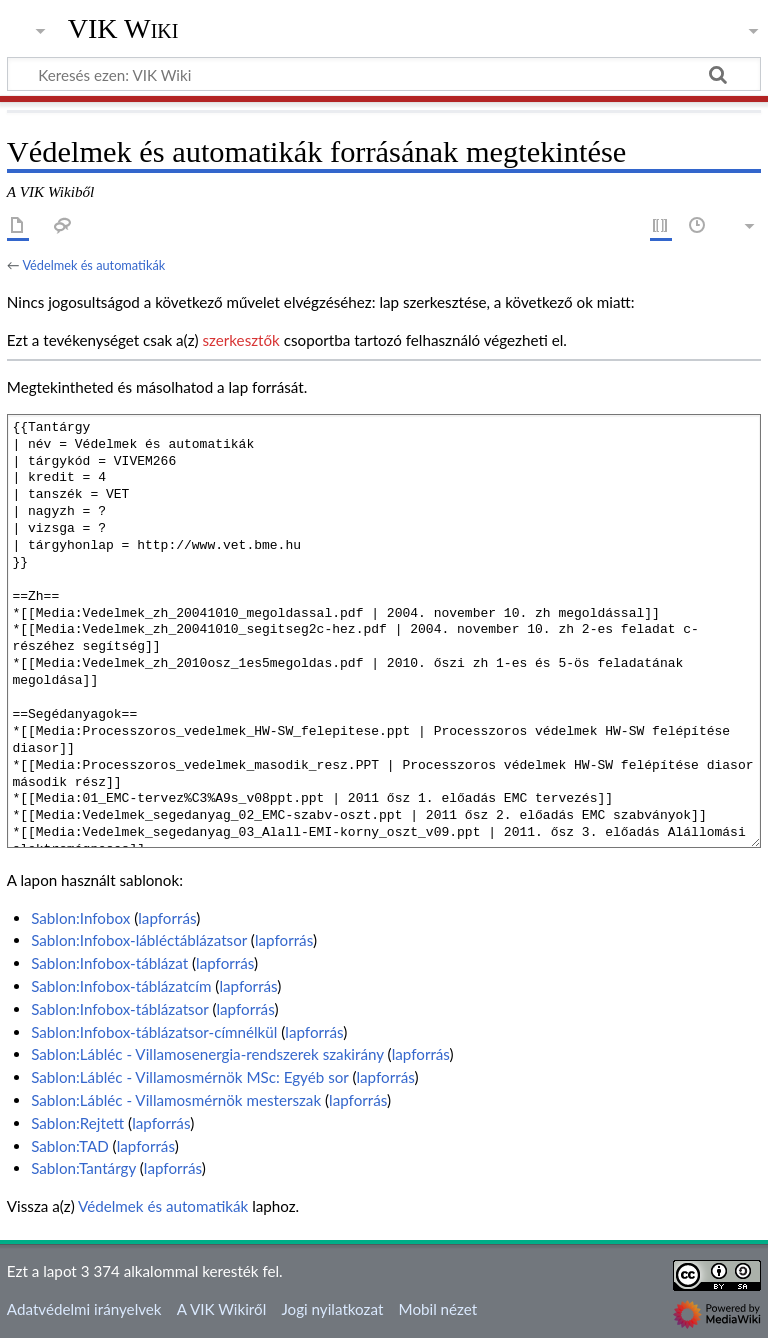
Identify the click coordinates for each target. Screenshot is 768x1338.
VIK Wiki (123, 29)
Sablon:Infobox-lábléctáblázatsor (139, 940)
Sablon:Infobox (80, 918)
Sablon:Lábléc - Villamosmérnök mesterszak (176, 1100)
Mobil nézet (438, 1309)
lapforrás (167, 918)
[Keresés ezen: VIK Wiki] (384, 74)
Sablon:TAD (70, 1146)
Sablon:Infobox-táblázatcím (121, 986)
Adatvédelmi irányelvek (84, 1309)
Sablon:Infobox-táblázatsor (119, 1009)
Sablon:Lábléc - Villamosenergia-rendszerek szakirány (207, 1054)
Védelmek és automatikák (93, 265)
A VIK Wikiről (221, 1309)
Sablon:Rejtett (77, 1123)
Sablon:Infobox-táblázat (109, 963)
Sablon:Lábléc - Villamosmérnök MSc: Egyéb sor (189, 1077)
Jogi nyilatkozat (332, 1309)
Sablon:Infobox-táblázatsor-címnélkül (154, 1032)
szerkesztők (240, 340)
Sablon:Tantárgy (83, 1168)
